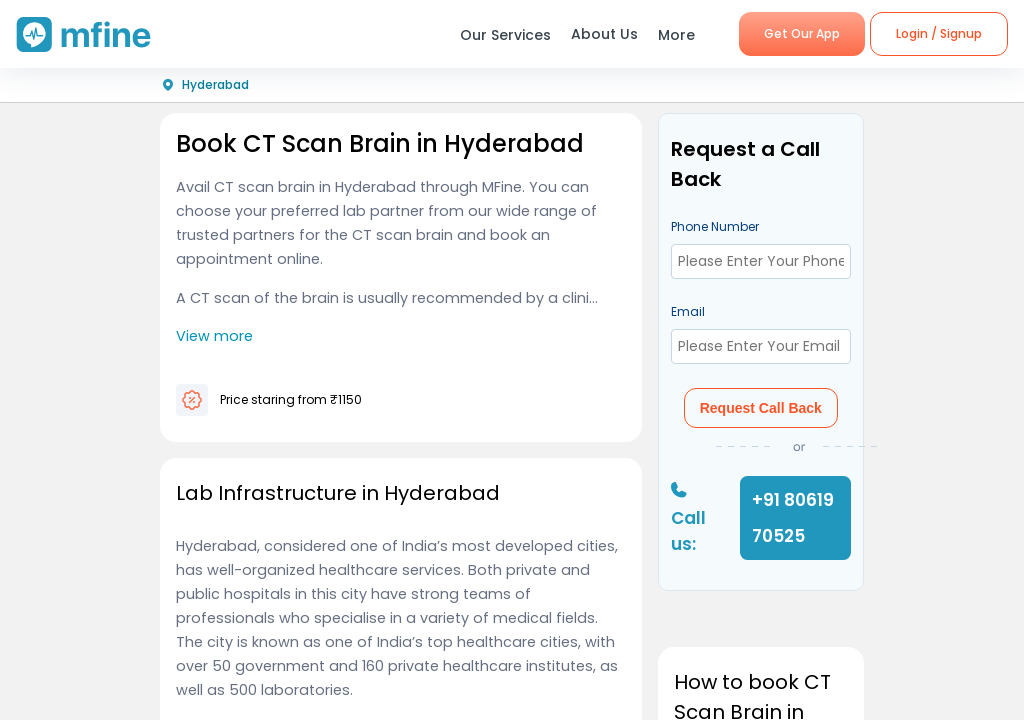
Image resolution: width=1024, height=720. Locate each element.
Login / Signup (939, 33)
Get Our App (802, 33)
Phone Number (715, 226)
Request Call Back (761, 408)
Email (688, 311)
